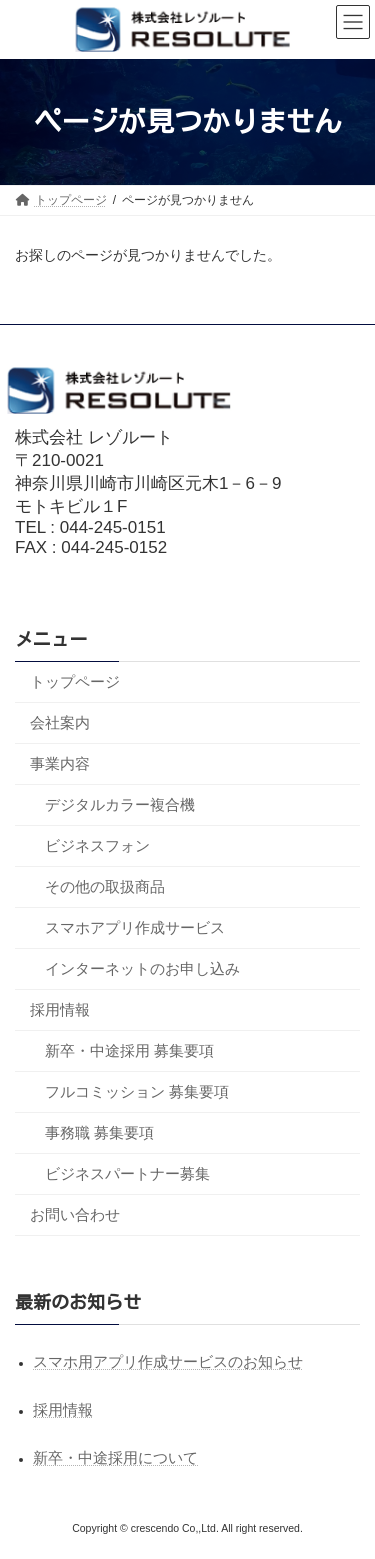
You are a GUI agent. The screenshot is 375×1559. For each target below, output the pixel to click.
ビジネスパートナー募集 (127, 1172)
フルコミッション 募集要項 (137, 1090)
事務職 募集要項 (99, 1131)
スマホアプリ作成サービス (135, 926)
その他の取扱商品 (105, 885)
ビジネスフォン (97, 844)
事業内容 (60, 762)
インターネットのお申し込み (142, 967)
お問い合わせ (75, 1213)
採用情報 (60, 1008)
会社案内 (60, 721)
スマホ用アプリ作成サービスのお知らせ (168, 1361)
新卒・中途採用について (115, 1457)
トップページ (75, 680)
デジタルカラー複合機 (120, 803)
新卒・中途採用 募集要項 (129, 1049)
